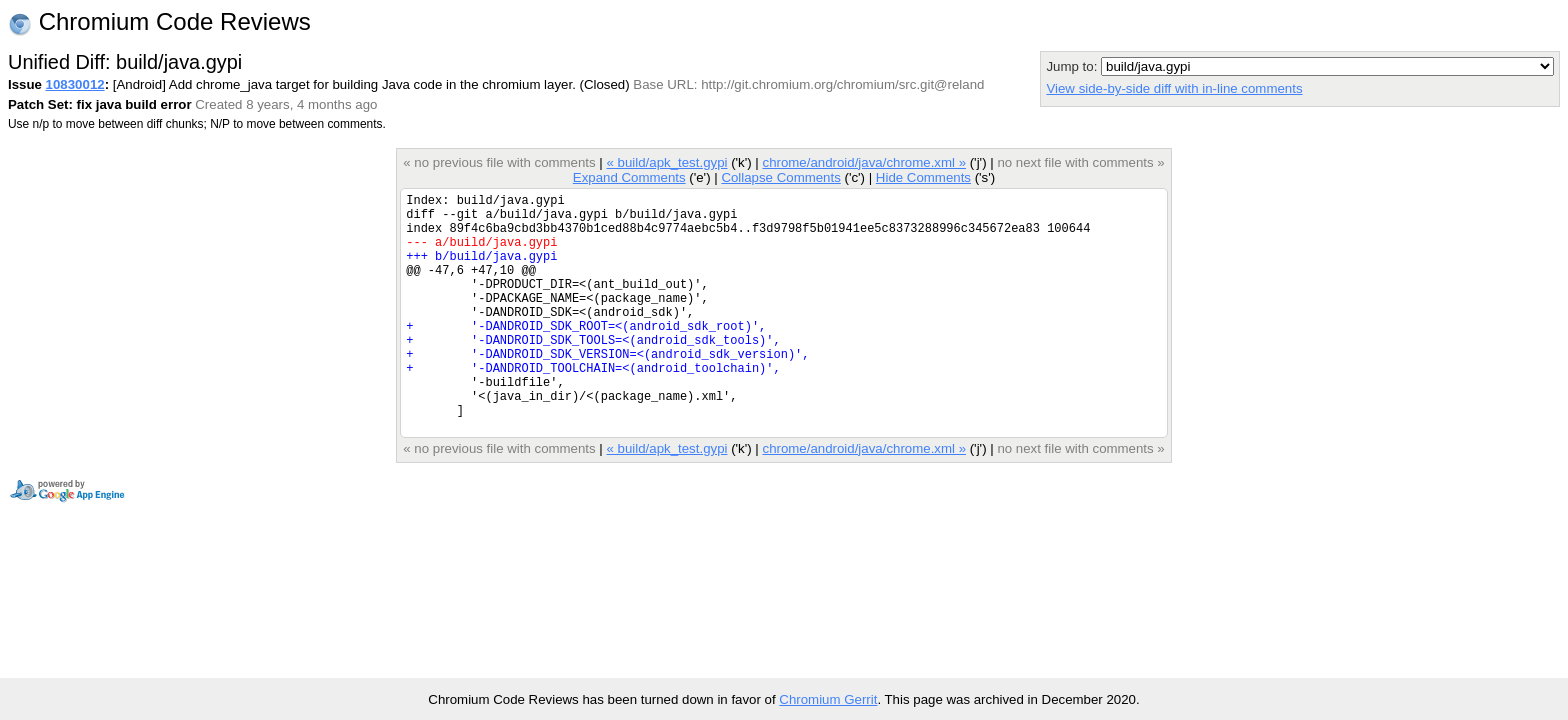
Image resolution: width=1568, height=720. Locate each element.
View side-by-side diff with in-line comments (1174, 88)
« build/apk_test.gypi (667, 162)
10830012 (75, 84)
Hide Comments (923, 177)
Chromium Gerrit (828, 699)
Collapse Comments (780, 177)
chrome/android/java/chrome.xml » (865, 162)
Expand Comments (629, 177)
